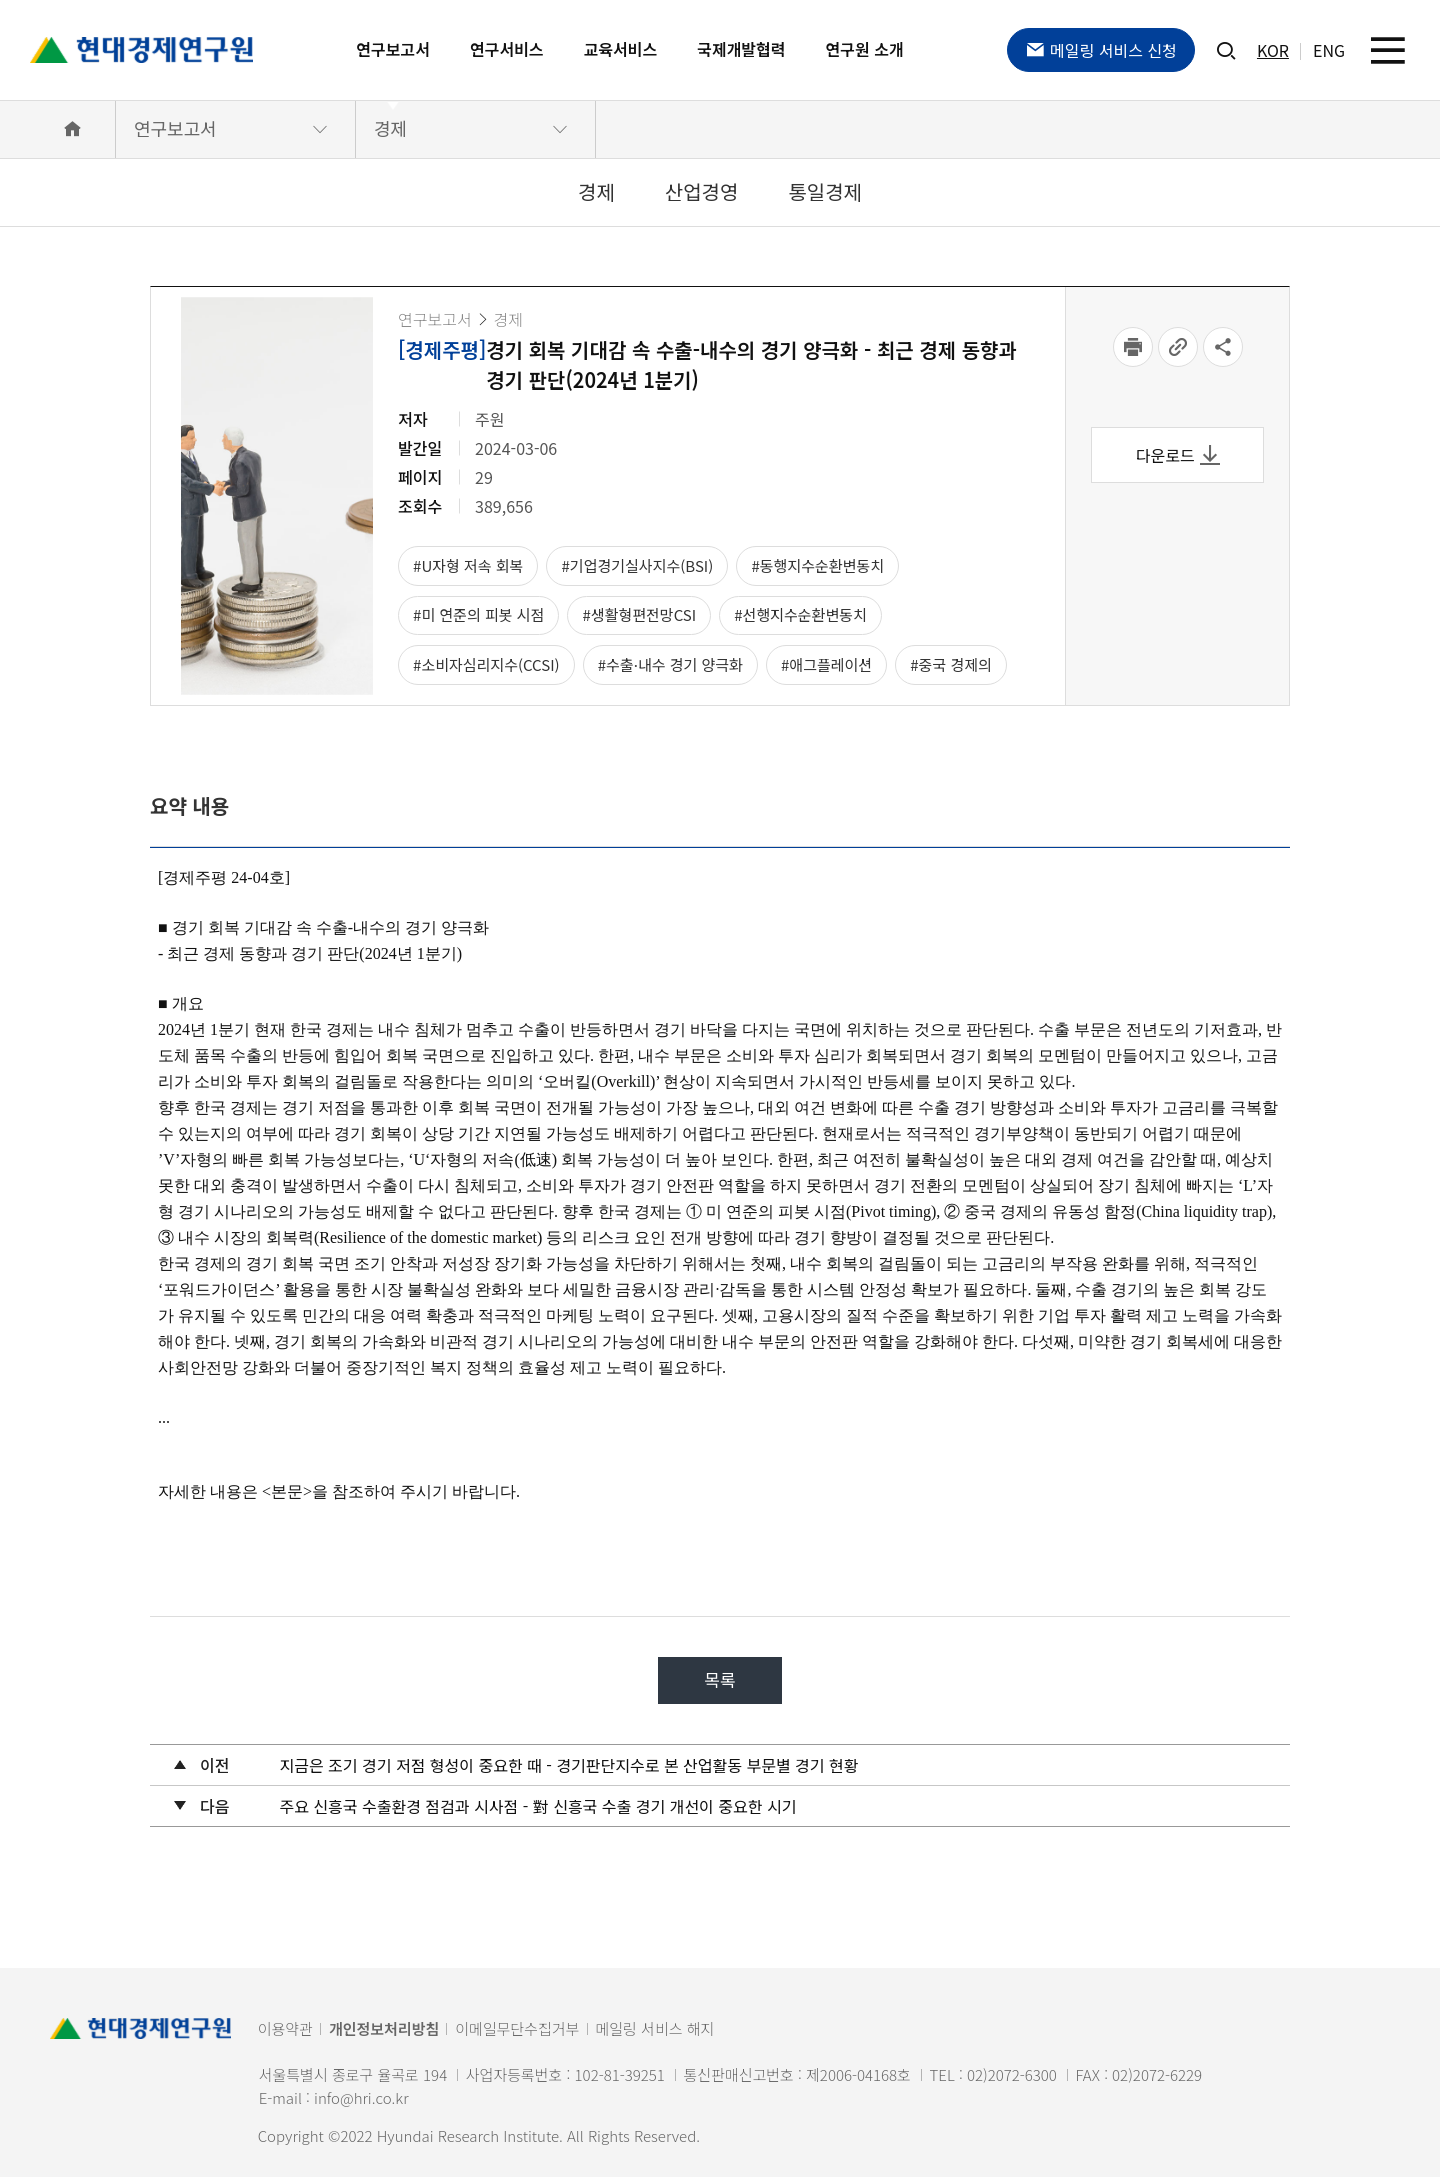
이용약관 (285, 2028)
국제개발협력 (741, 49)
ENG (1329, 50)
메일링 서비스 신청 (1101, 50)
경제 (390, 128)
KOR (1273, 50)
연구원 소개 (865, 49)
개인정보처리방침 (384, 2028)
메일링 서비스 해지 (655, 2028)
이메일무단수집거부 (517, 2028)
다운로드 (1178, 455)
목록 (719, 1679)
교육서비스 (621, 49)
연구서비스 (507, 49)
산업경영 (702, 191)
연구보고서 (393, 49)
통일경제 (825, 191)
